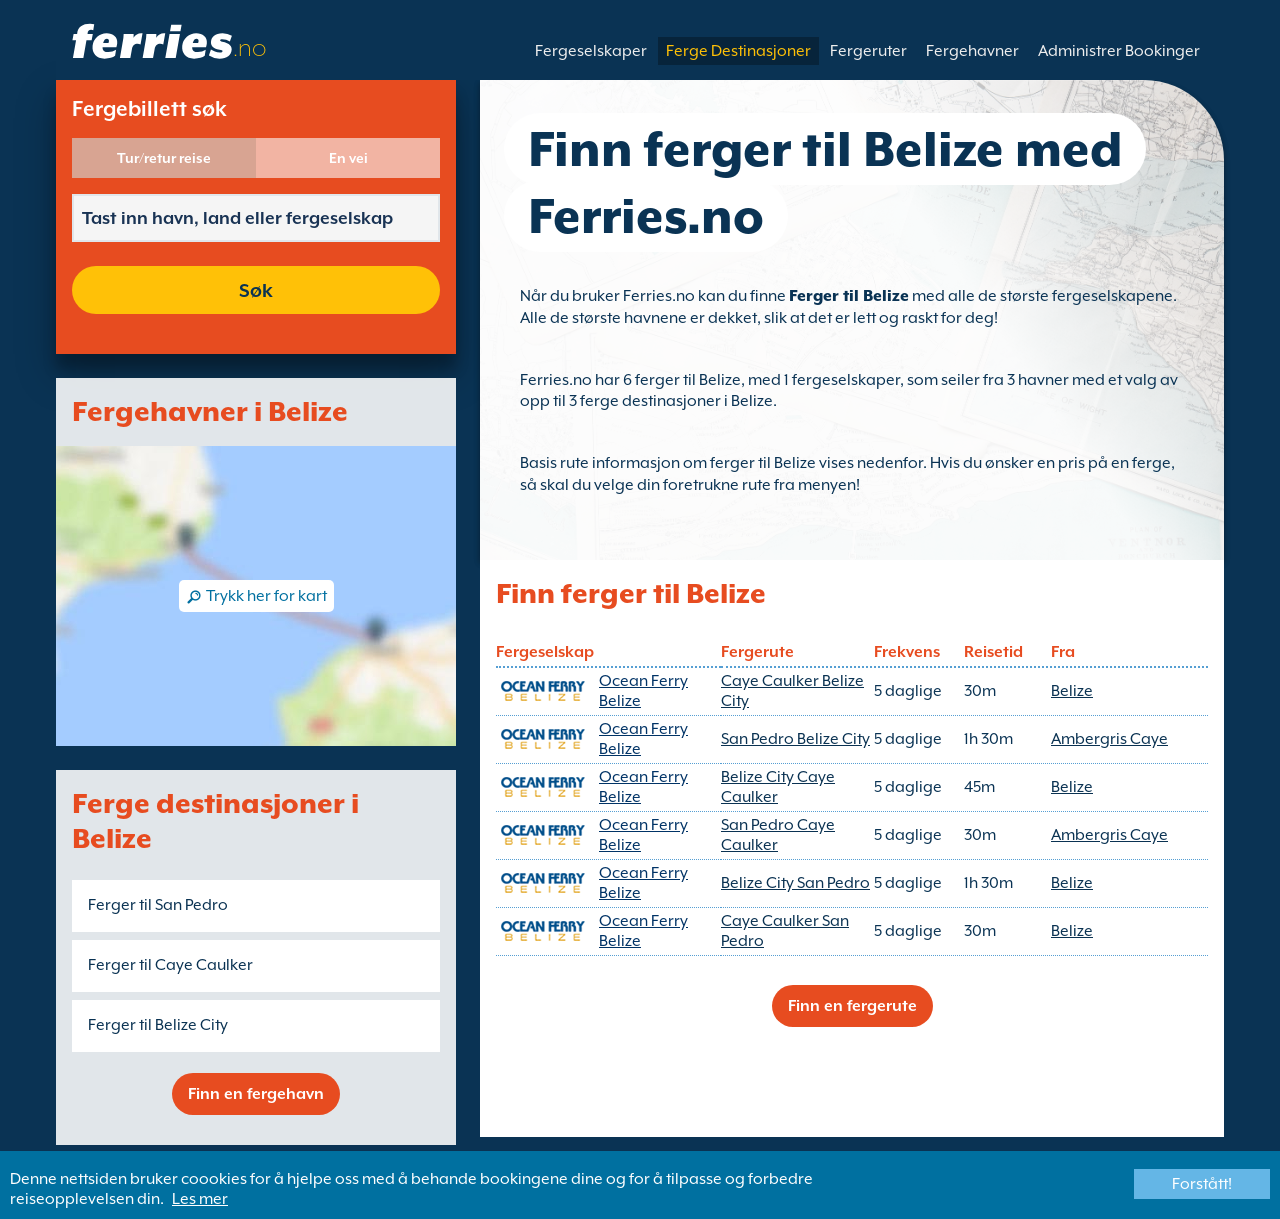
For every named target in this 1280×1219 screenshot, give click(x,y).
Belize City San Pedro (795, 883)
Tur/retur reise (164, 158)
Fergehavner (972, 51)
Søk (256, 290)
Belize (1072, 691)
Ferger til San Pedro (158, 905)
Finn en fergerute (852, 1006)
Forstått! (1202, 1184)
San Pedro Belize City (795, 739)
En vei (348, 158)
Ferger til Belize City (158, 1025)
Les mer (200, 1199)
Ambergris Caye (1109, 739)
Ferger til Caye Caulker (170, 965)
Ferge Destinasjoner (738, 51)
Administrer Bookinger (1119, 51)
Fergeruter (868, 51)
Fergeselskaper (591, 51)
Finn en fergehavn (256, 1094)
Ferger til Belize (849, 296)
